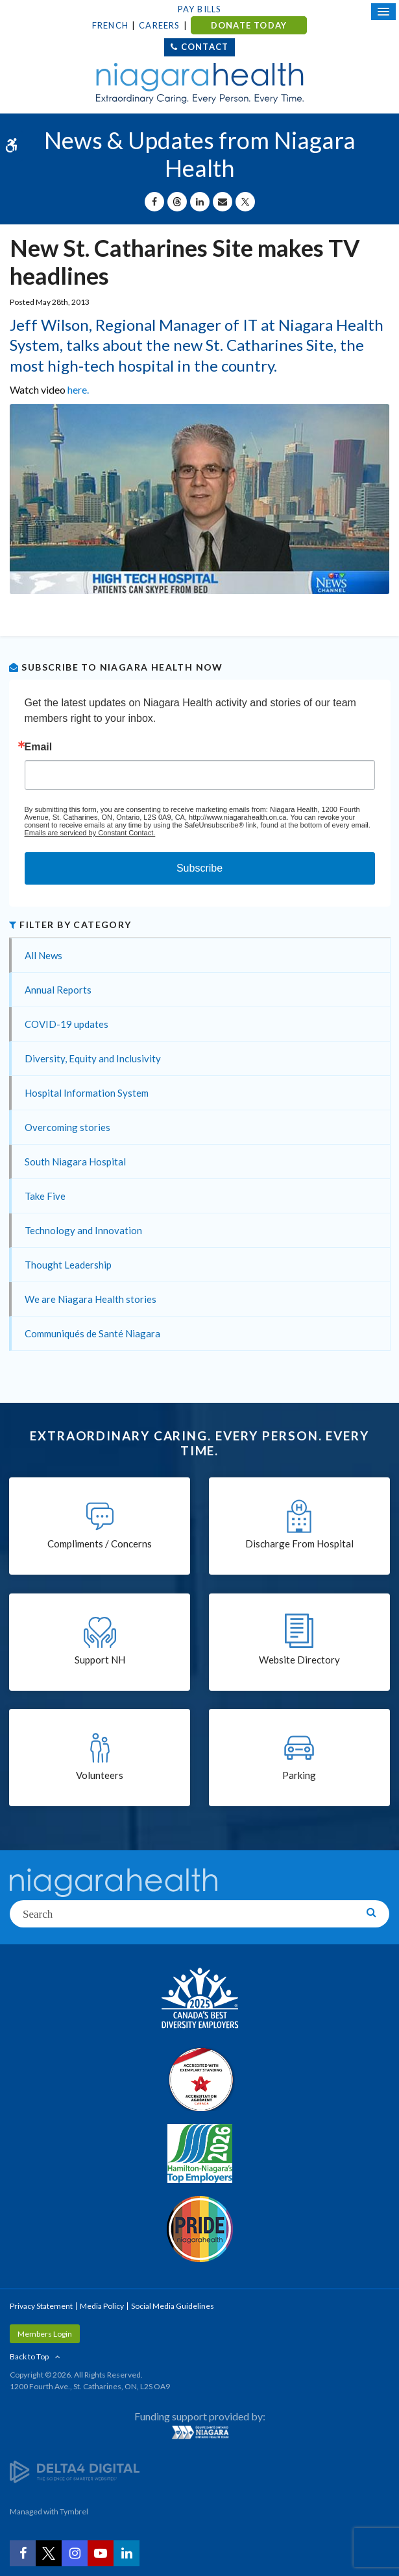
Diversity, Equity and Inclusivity (93, 1058)
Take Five (45, 1196)
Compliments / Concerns (99, 1543)
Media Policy (102, 2306)
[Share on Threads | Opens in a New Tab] (177, 201)
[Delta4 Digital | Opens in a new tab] (74, 2470)
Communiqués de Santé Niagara (92, 1333)
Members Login (45, 2334)
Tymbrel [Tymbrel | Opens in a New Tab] (74, 2511)
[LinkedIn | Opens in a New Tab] (126, 2553)
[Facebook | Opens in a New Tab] (23, 2553)
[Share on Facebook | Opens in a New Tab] (154, 201)
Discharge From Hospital (299, 1543)
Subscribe (199, 868)
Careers (159, 25)
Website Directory (299, 1659)
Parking (299, 1775)
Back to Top (29, 2356)
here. (78, 389)
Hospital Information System (87, 1093)
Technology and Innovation (83, 1230)
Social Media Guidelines (172, 2306)
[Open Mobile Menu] (383, 11)
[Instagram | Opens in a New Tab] (75, 2553)
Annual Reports (58, 990)
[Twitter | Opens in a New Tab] (49, 2553)
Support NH (100, 1659)
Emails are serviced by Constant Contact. (90, 833)
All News (43, 955)
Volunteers (99, 1775)
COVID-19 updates (66, 1024)
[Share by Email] (222, 201)
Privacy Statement (41, 2306)
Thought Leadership (68, 1264)
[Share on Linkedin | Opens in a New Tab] (200, 201)
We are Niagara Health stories (90, 1299)
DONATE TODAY (249, 25)
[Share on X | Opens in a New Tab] (245, 201)
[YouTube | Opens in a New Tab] (101, 2553)
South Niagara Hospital (75, 1161)
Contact (204, 47)
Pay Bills (200, 9)
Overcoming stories (67, 1127)
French (110, 25)
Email (39, 747)
